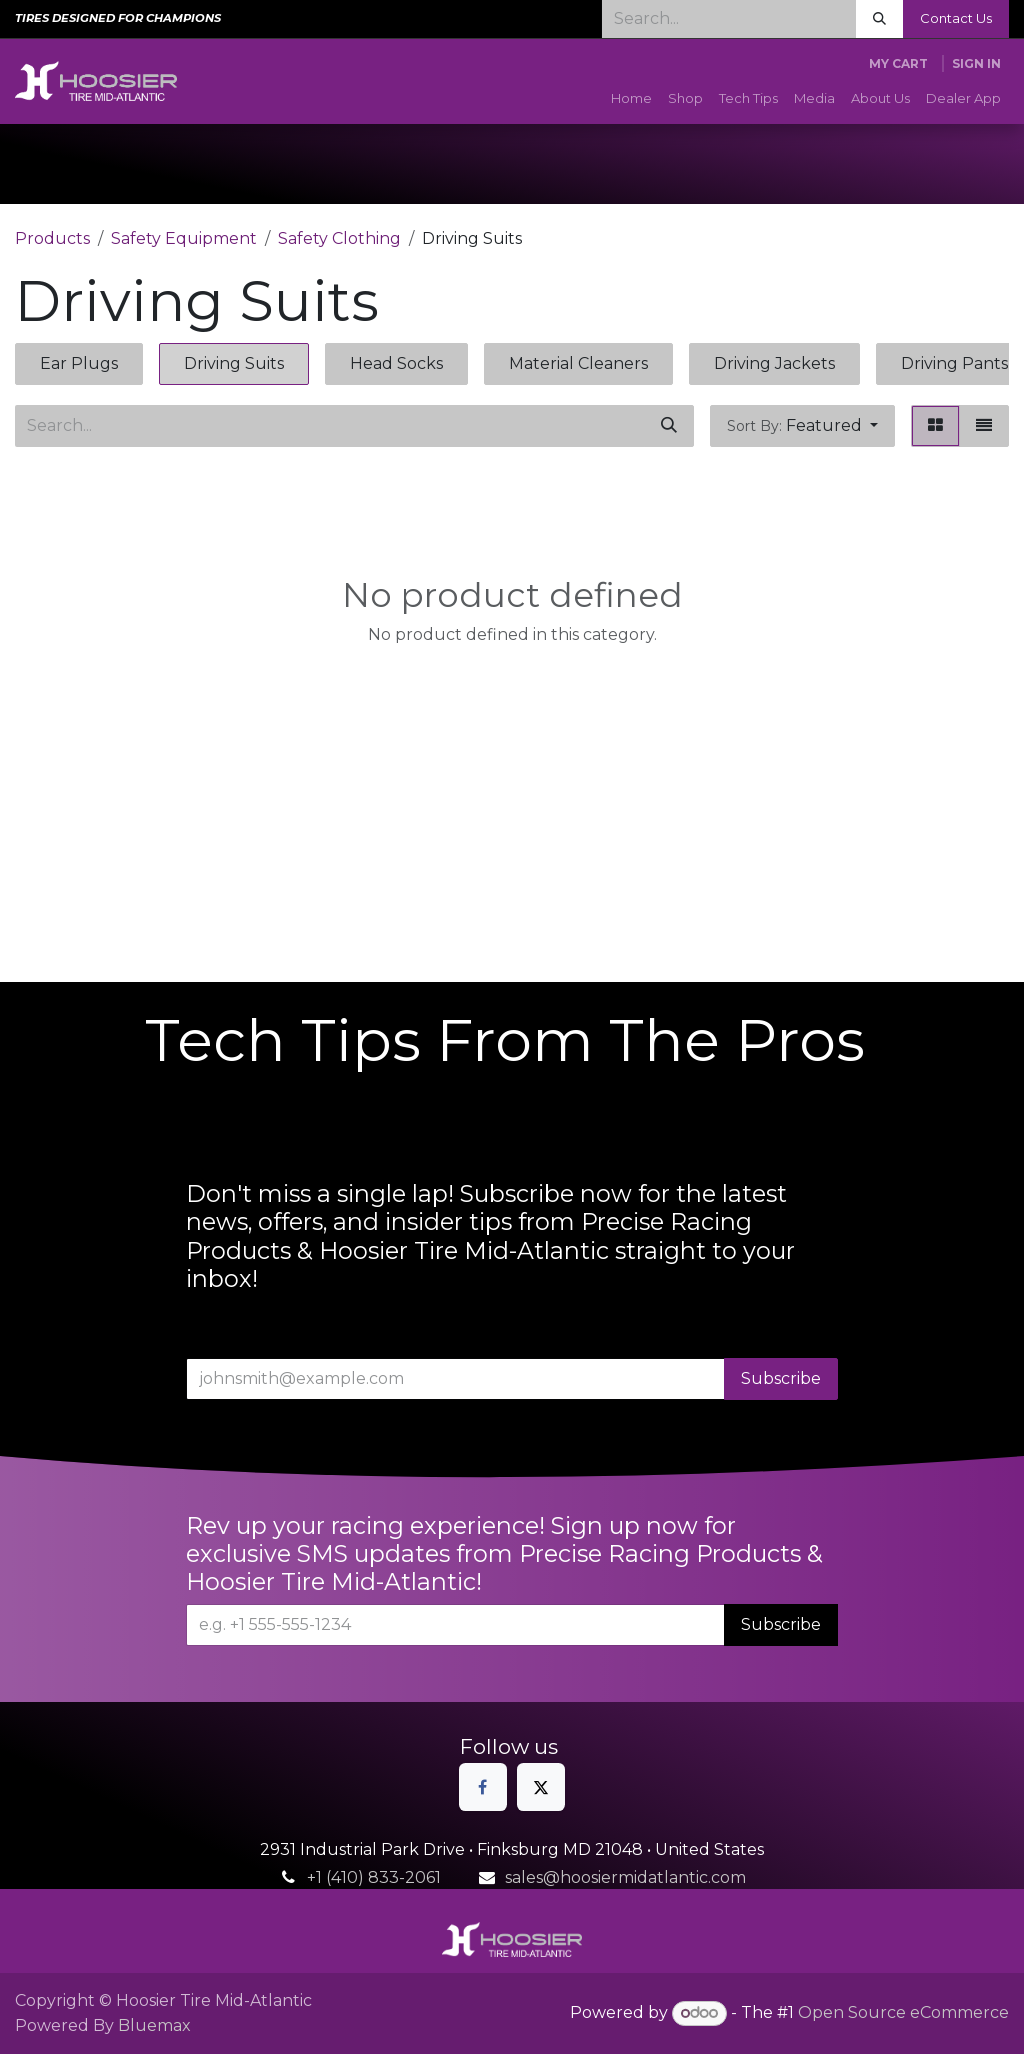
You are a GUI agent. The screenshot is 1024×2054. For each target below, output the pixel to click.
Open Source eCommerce (903, 2012)
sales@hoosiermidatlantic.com (625, 1877)
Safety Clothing (339, 238)
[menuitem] (631, 99)
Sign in (976, 63)
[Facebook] (483, 1787)
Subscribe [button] (781, 1378)
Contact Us (956, 18)
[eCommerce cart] (898, 64)
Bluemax (154, 2025)
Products (52, 238)
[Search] (879, 19)
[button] (802, 426)
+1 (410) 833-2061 (374, 1877)
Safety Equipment (184, 238)
